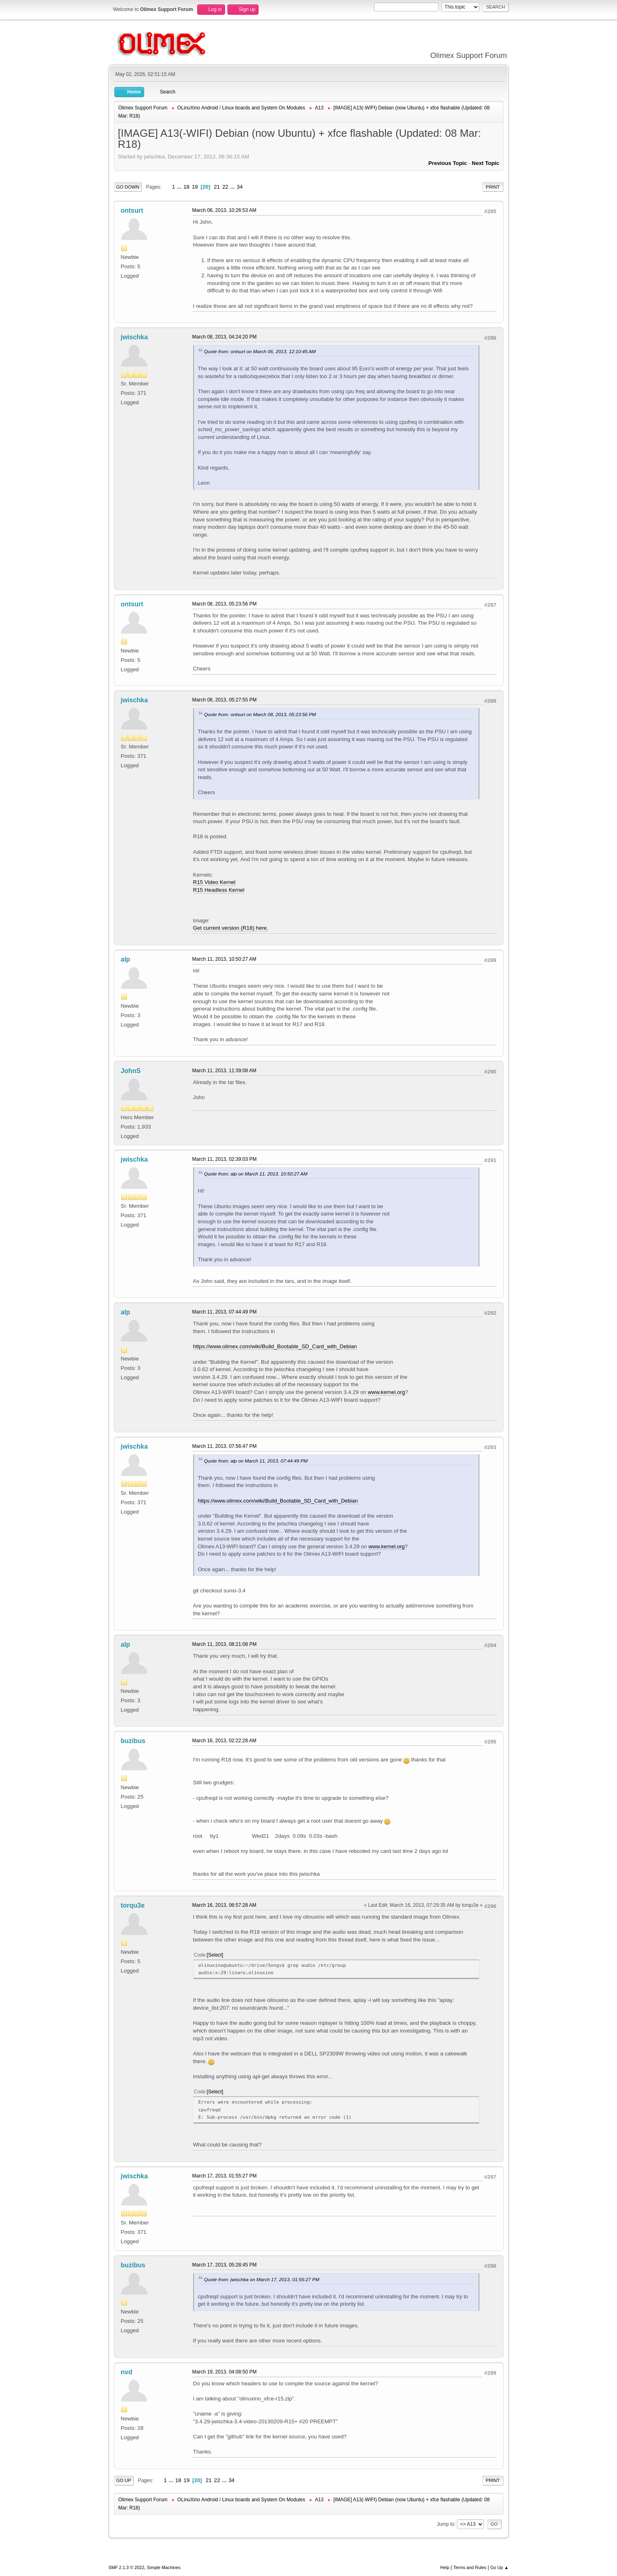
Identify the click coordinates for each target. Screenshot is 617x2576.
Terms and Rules (469, 2567)
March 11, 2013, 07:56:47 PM (224, 1446)
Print (493, 187)
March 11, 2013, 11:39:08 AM (224, 1070)
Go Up (123, 2480)
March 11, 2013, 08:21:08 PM (224, 1644)
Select (215, 1955)
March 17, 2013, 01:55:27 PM (224, 2176)
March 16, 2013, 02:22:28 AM (224, 1740)
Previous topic (447, 163)
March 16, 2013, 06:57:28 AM (224, 1905)
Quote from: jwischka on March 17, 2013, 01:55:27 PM (262, 2279)
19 (195, 187)
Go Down (128, 187)
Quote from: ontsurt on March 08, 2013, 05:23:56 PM (260, 714)
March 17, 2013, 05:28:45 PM (224, 2265)
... (180, 187)
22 (225, 187)
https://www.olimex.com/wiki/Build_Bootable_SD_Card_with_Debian (275, 1346)
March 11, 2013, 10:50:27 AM (224, 959)
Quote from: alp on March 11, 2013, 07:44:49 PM (256, 1460)
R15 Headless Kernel (219, 890)
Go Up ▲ (499, 2567)
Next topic (485, 163)
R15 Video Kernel (214, 882)
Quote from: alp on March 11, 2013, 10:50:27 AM (256, 1173)
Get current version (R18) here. (230, 928)
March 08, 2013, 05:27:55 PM (224, 700)
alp (125, 959)
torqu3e (133, 1905)
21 (217, 187)
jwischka (134, 337)
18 (186, 187)
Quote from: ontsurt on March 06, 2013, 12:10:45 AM (260, 351)
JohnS (131, 1070)
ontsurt (132, 210)
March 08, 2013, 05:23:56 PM (224, 604)
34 (240, 187)
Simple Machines (163, 2567)
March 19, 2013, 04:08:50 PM (224, 2372)
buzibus (133, 1740)
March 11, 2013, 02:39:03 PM (224, 1159)
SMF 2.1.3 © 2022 (127, 2567)
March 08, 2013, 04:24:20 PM (224, 337)
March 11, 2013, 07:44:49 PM (224, 1312)
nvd (126, 2372)
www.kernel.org (386, 1392)
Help (444, 2567)
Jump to (445, 2524)
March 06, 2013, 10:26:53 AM (224, 210)
